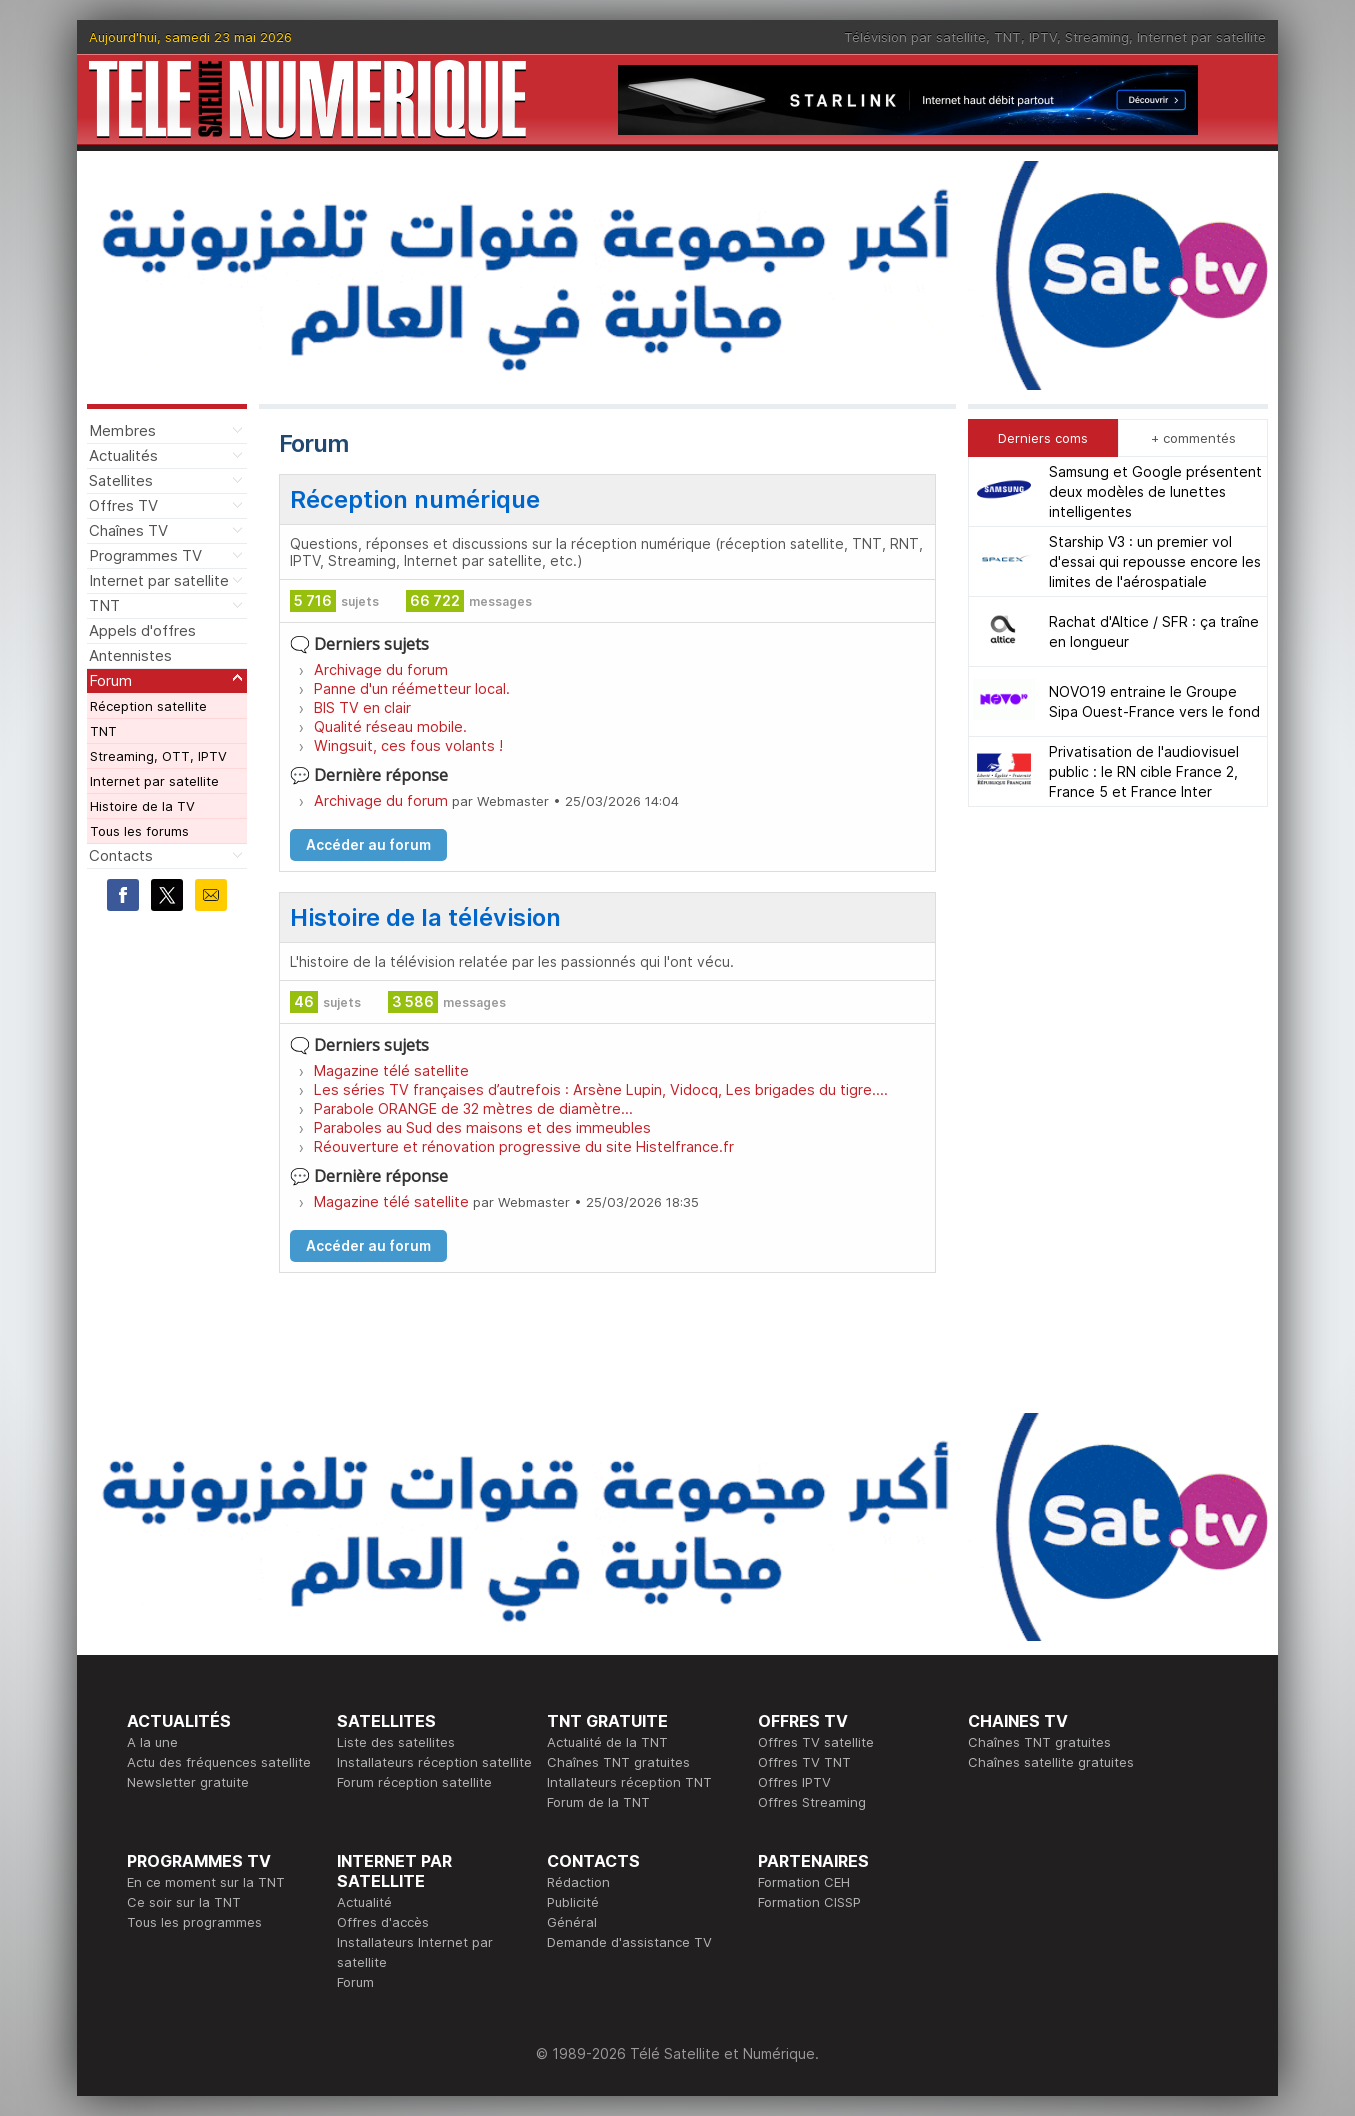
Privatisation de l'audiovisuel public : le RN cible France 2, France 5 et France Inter (1144, 771)
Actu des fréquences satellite (219, 1762)
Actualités (123, 455)
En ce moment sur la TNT (206, 1882)
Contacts (121, 855)
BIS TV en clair (362, 707)
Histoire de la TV (142, 806)
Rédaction (578, 1882)
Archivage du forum (381, 669)
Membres (122, 430)
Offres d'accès (383, 1922)
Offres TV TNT (804, 1762)
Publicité (573, 1902)
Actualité (364, 1902)
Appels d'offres (142, 630)
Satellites (121, 480)
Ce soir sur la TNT (184, 1902)
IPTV (1043, 37)
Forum (110, 680)
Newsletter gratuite (188, 1782)
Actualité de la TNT (607, 1742)
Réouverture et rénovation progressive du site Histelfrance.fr (524, 1146)
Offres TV (123, 505)
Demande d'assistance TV (629, 1942)
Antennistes (130, 655)
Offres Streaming (812, 1802)
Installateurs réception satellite (434, 1762)
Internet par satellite (1201, 37)
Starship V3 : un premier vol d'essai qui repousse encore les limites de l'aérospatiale (1155, 561)
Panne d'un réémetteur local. (412, 688)
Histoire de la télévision (425, 917)
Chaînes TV (128, 530)
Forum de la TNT (598, 1802)
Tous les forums (139, 831)
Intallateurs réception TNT (629, 1782)
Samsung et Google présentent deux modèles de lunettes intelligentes (1155, 491)
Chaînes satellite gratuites (1051, 1762)
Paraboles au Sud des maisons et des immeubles (482, 1127)
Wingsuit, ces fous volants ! (408, 745)
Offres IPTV (794, 1782)
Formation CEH (804, 1882)
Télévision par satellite (915, 37)
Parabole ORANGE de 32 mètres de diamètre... (473, 1108)
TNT (1007, 37)
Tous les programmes (194, 1922)
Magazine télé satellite (391, 1070)
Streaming (1097, 37)
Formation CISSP (809, 1902)
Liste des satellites (396, 1742)
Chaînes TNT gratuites (618, 1762)
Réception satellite (148, 706)
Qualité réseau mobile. (390, 726)
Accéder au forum (368, 845)
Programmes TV (145, 555)
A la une (152, 1742)
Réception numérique (415, 499)
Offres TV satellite (816, 1742)
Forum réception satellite (414, 1782)
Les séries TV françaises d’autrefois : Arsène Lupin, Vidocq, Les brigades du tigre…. (601, 1089)
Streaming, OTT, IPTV (158, 756)
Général (572, 1922)
